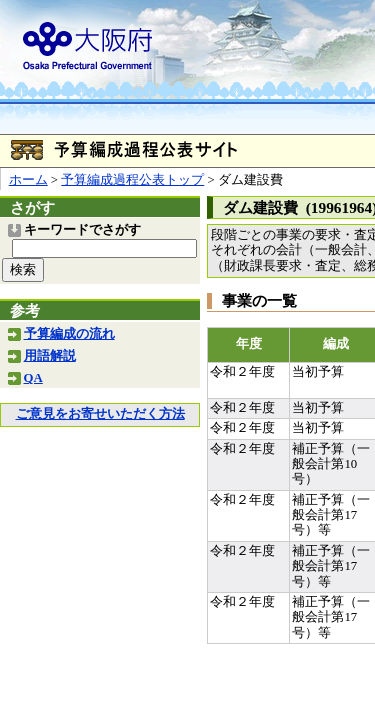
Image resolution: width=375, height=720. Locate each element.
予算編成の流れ (69, 334)
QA (33, 378)
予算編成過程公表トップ (132, 180)
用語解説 (50, 356)
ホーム (28, 180)
